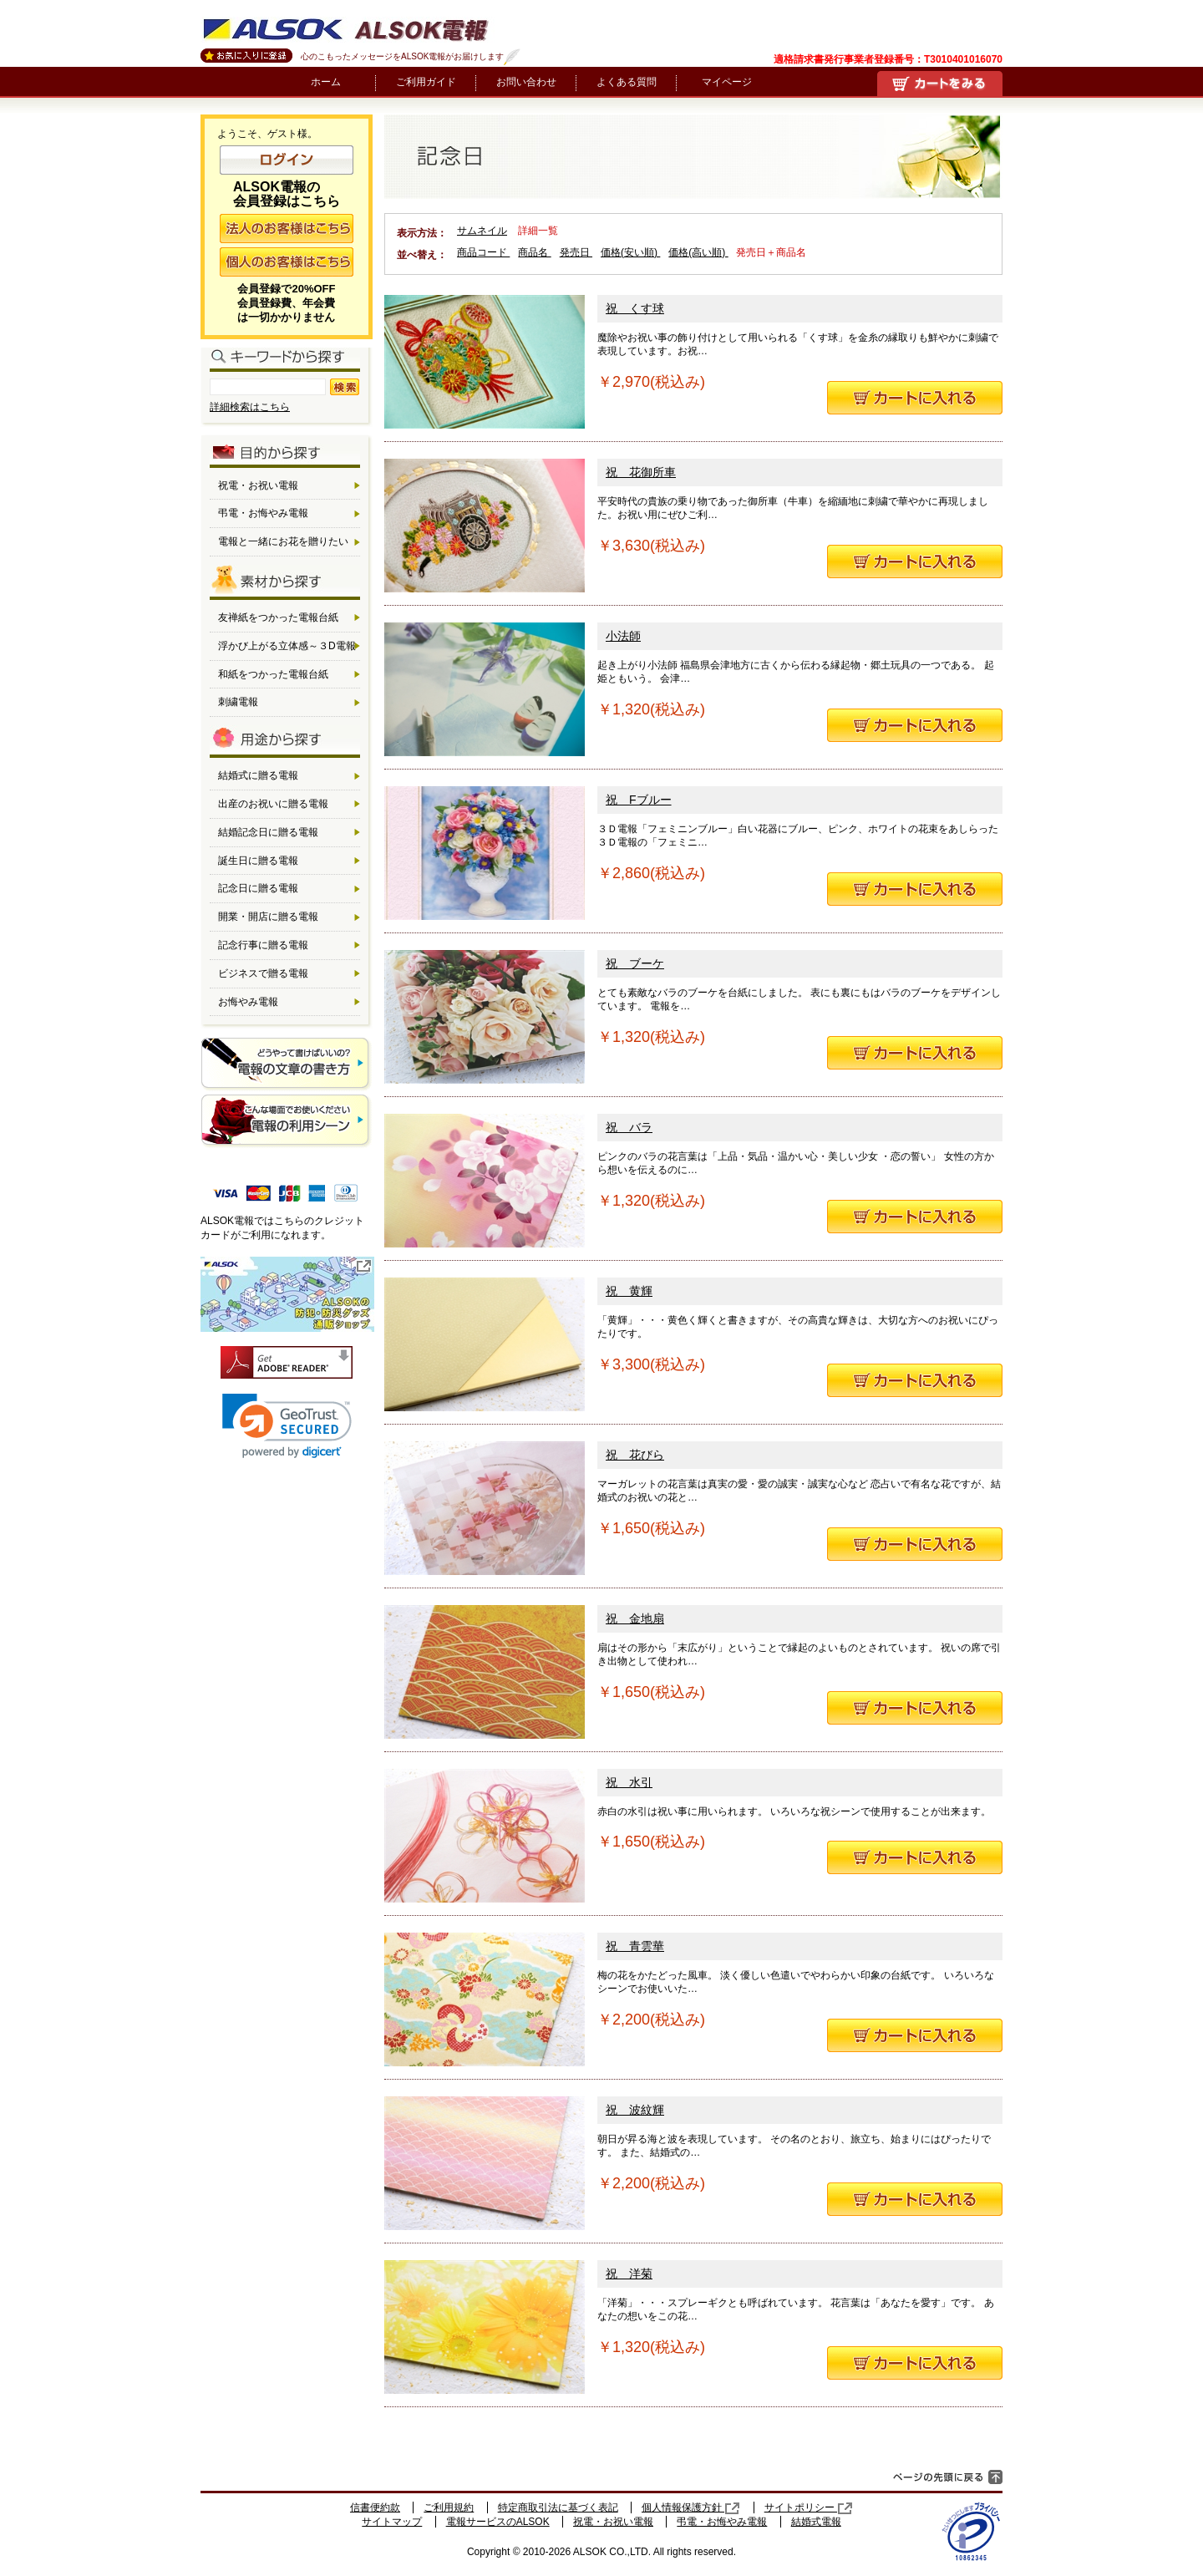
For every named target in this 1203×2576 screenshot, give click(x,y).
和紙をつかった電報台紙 (273, 674)
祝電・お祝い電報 (258, 485)
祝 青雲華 (635, 1946)
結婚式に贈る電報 (258, 775)
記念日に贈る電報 (258, 888)
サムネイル (482, 230)
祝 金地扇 (635, 1618)
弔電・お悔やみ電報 (263, 513)
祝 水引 (629, 1782)
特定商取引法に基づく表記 (558, 2507)
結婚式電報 (816, 2522)
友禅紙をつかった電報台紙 (278, 617)
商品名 (534, 252)
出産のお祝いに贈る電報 (273, 804)
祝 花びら (635, 1454)
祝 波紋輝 (635, 2109)
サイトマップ (392, 2522)
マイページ (727, 82)
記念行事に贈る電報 (263, 945)
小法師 (623, 636)
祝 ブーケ (635, 963)
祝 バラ (629, 1127)
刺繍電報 (238, 702)
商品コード (483, 252)
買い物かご (939, 83)
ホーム (326, 82)
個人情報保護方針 (691, 2507)
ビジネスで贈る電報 (263, 973)
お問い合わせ (526, 82)
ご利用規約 (449, 2507)
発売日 (576, 252)
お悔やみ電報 (248, 1002)
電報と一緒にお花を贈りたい (283, 541)
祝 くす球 (635, 308)
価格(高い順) (698, 252)
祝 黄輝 (629, 1291)
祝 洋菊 (629, 2273)
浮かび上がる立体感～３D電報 (287, 646)
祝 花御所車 (641, 472)
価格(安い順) (630, 252)
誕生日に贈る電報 (258, 860)
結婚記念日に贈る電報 (268, 832)
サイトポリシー (808, 2507)
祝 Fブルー (639, 799)
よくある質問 (626, 82)
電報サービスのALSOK (498, 2522)
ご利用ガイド (426, 82)
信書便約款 (375, 2507)
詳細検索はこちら (250, 407)
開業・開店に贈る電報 (268, 916)
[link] (287, 1426)
